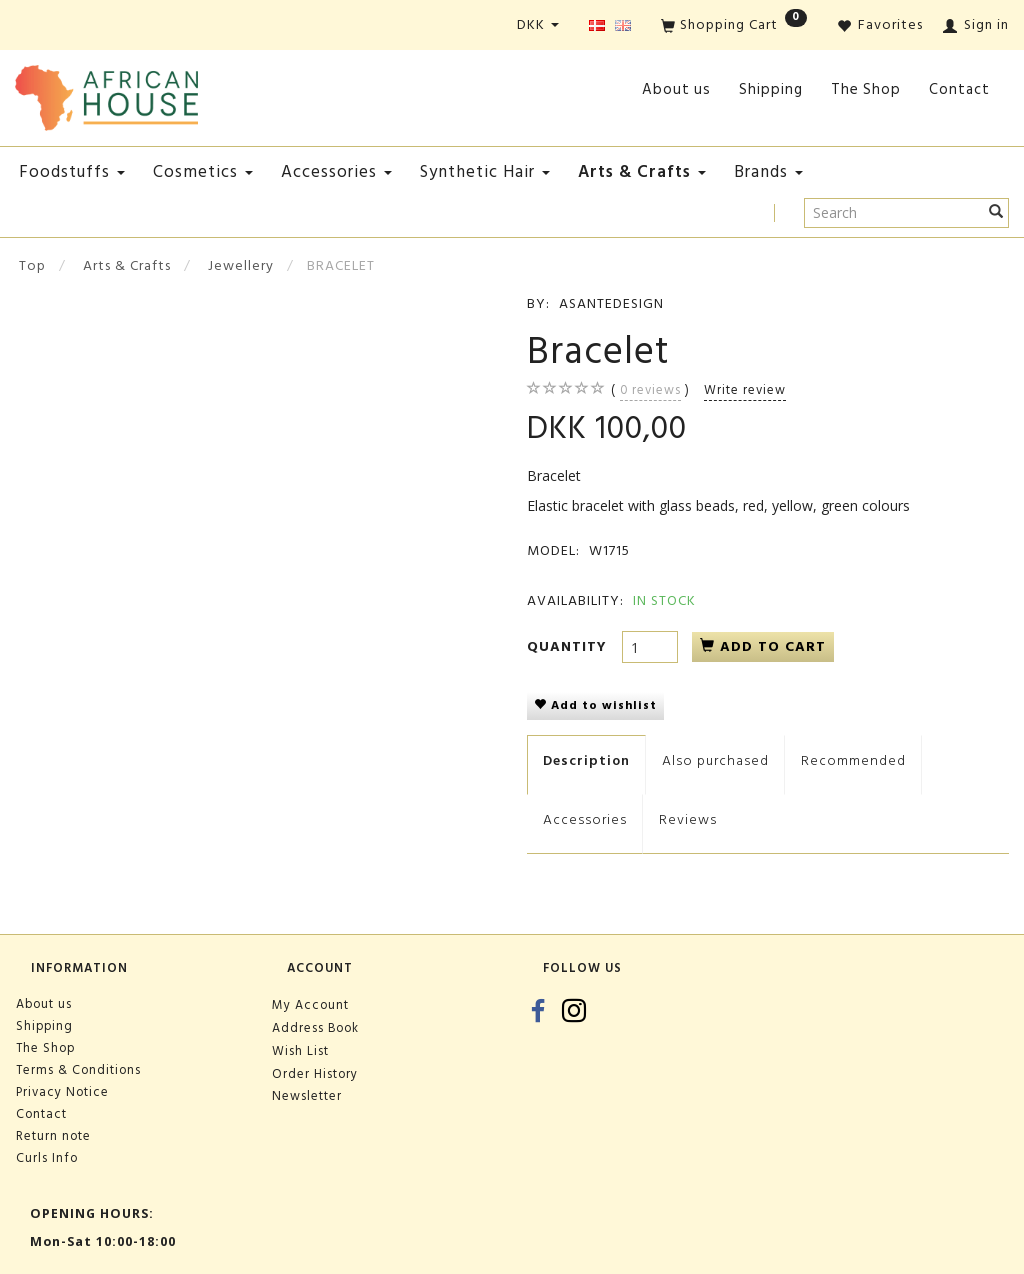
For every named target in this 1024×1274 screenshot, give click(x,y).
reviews (650, 390)
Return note (53, 1136)
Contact (959, 89)
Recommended (853, 760)
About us (676, 89)
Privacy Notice (62, 1092)
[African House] (106, 93)
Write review (745, 390)
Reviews (688, 819)
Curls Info (47, 1158)
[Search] (996, 213)
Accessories (585, 819)
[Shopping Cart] (734, 26)
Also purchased (715, 760)
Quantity (569, 646)
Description (586, 760)
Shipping (771, 89)
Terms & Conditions (78, 1070)
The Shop (866, 89)
